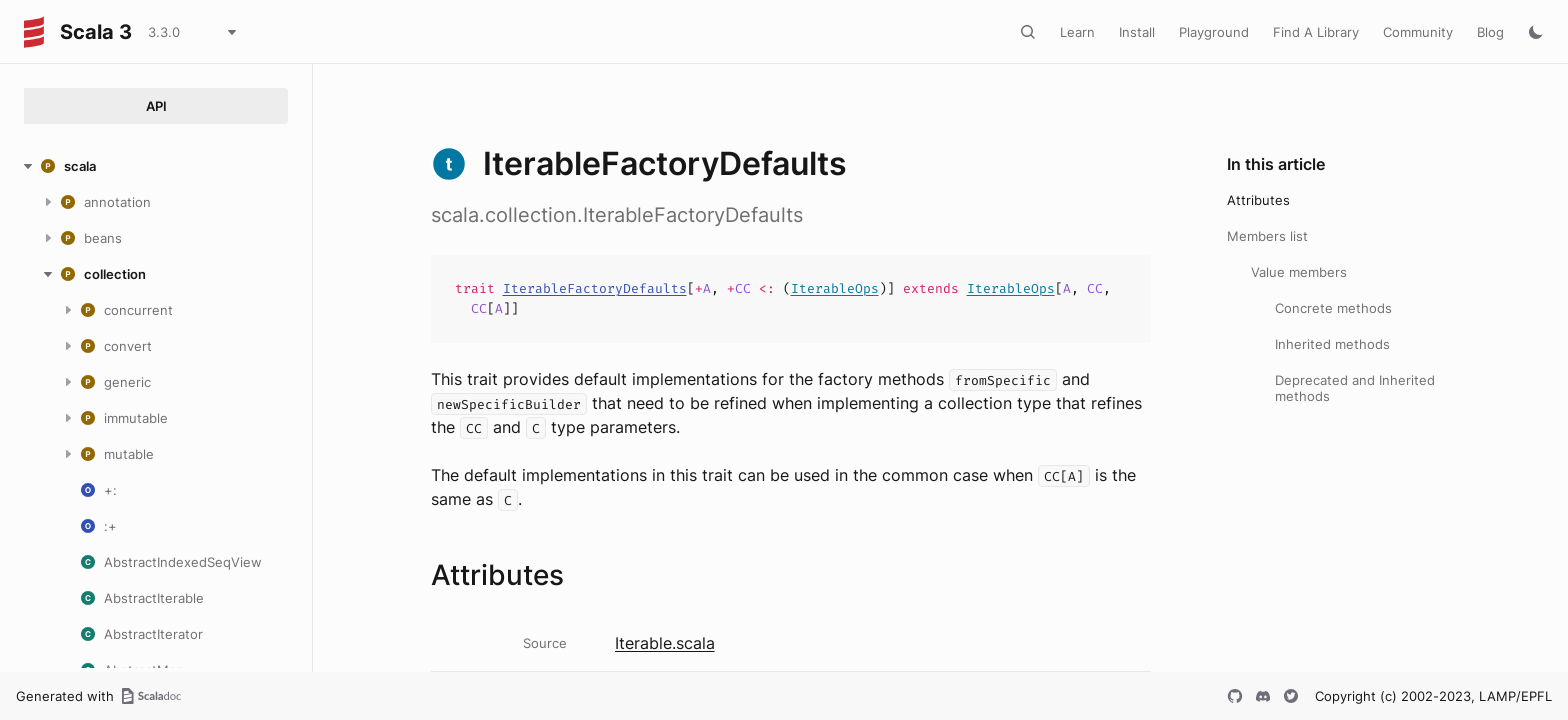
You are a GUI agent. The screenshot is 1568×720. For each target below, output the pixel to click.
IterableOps (835, 288)
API (156, 106)
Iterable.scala (665, 643)
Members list (1267, 236)
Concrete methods (1333, 308)
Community (1418, 32)
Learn (1077, 32)
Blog (1490, 32)
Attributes (1258, 200)
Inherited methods (1332, 344)
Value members (1299, 272)
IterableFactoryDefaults (595, 288)
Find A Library (1316, 32)
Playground (1214, 32)
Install (1137, 32)
